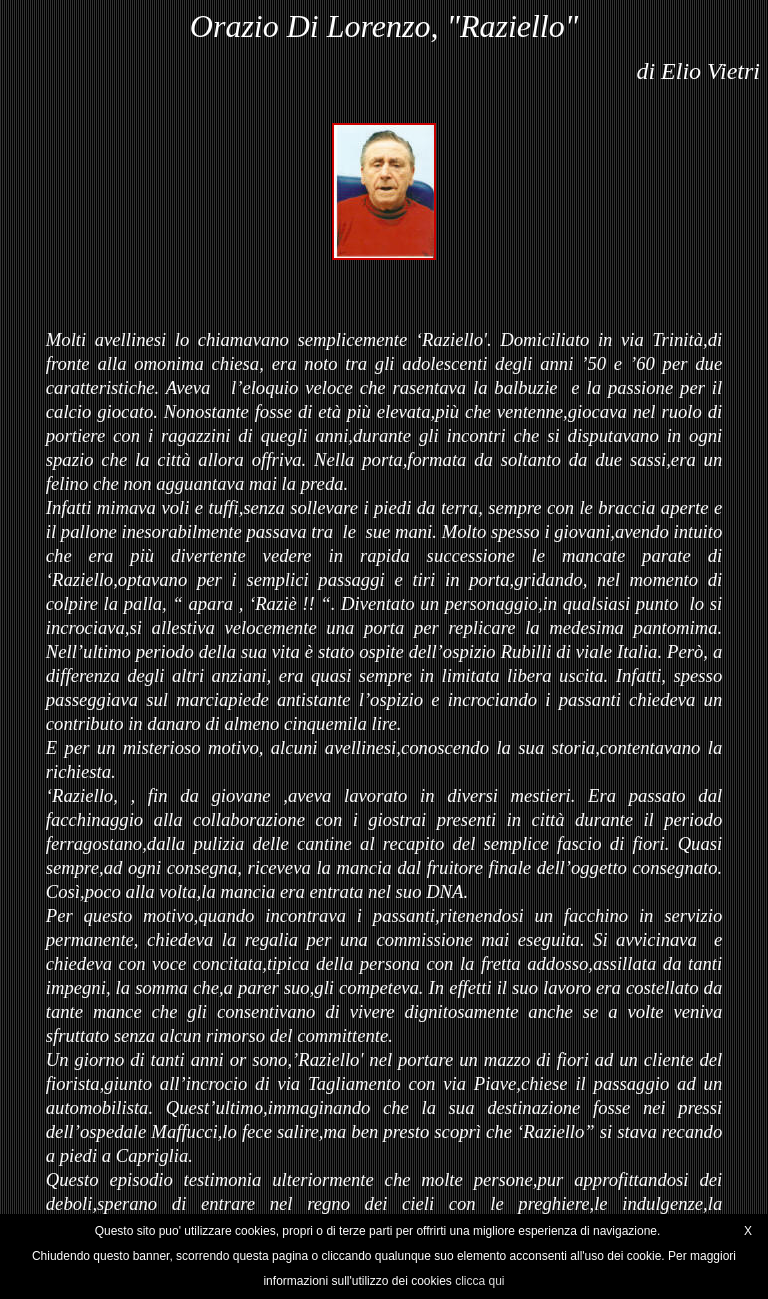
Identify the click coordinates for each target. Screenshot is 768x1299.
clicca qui (479, 1281)
